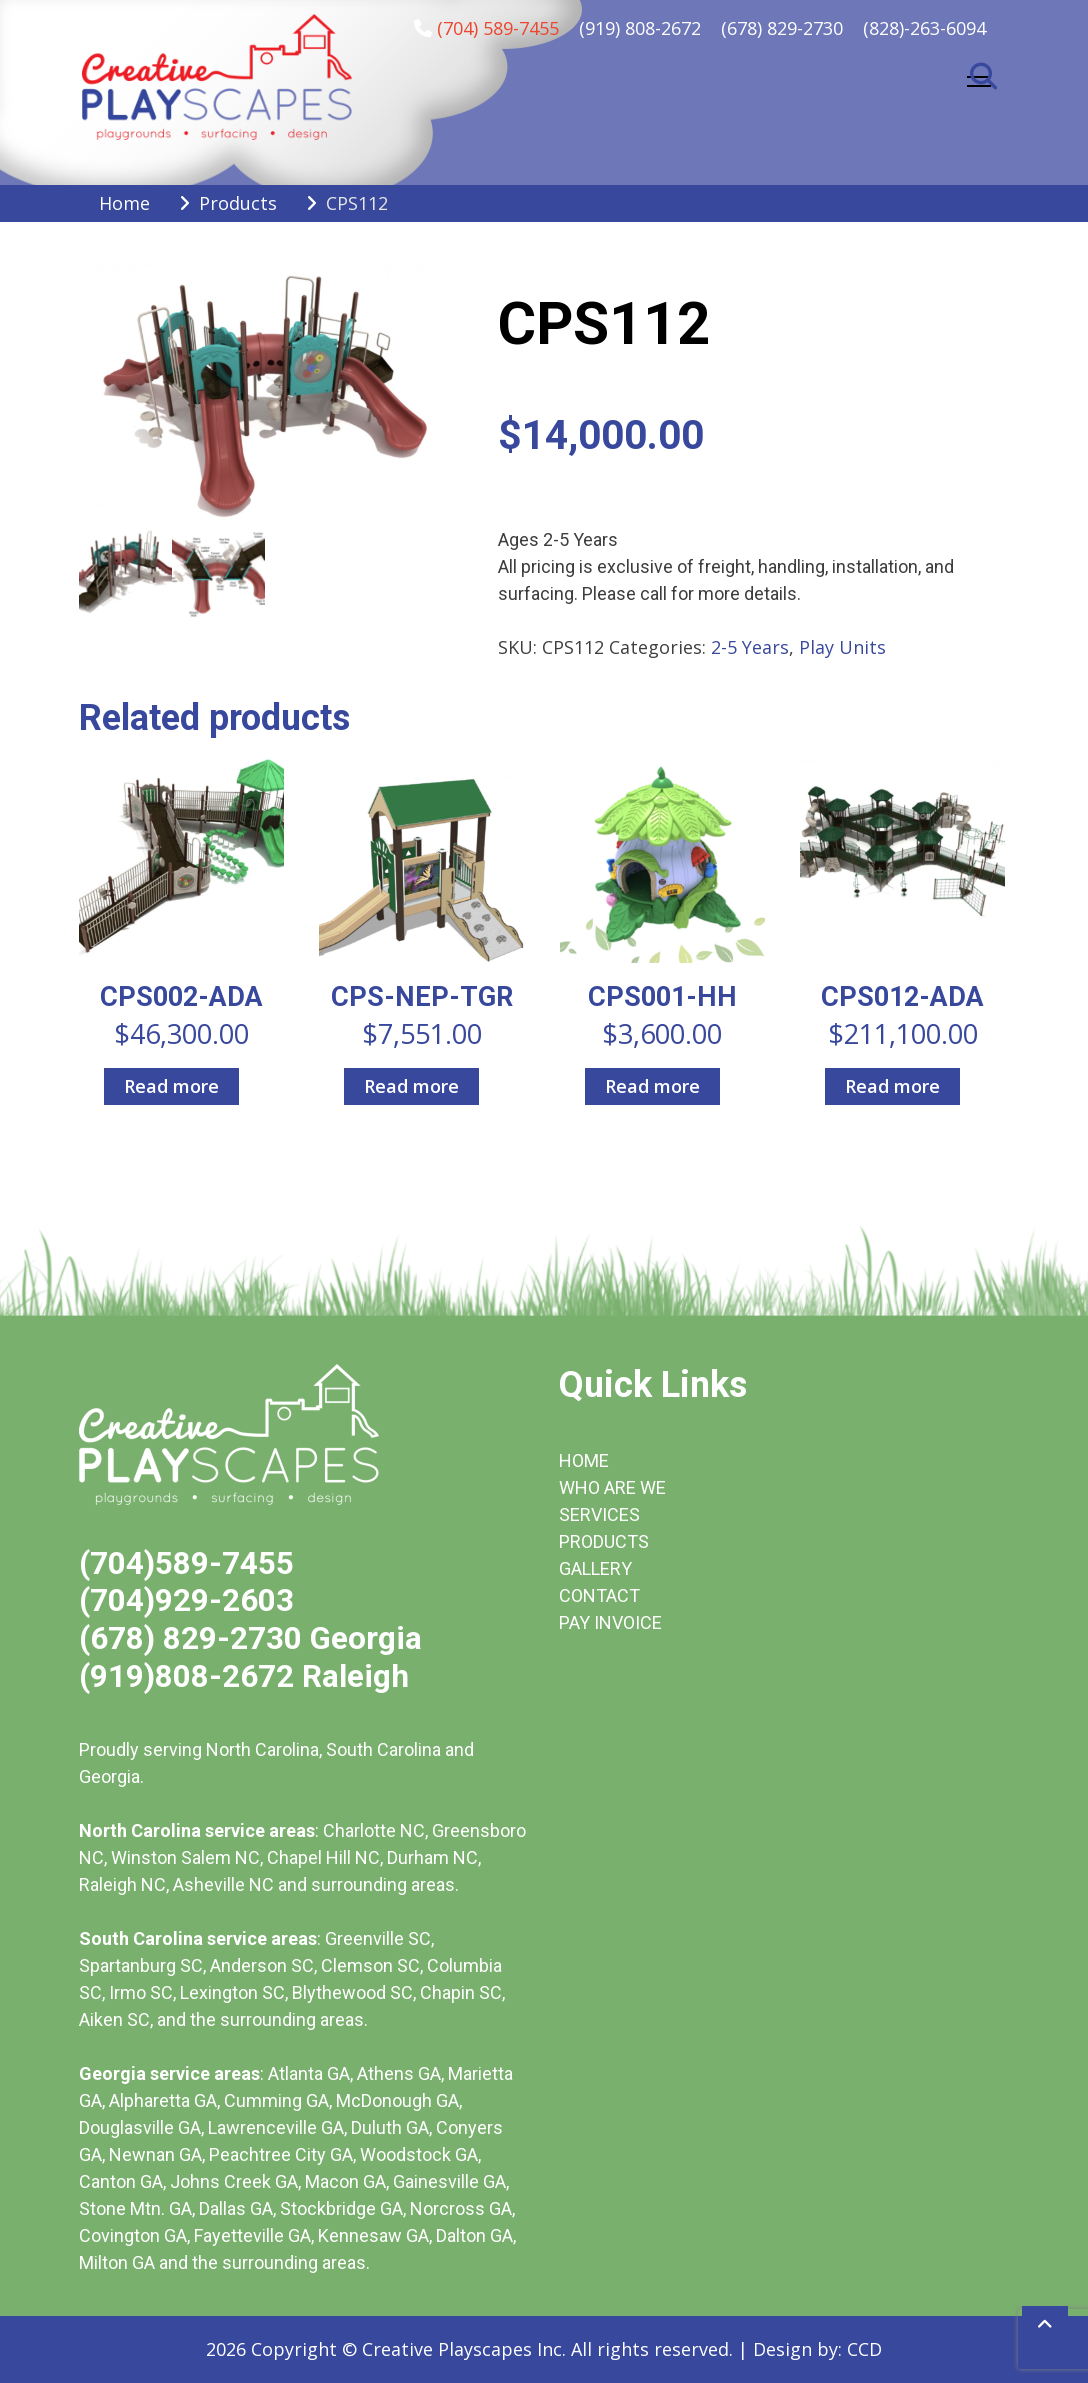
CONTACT (599, 1595)
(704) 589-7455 (498, 28)
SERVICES (599, 1514)
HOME (584, 1460)
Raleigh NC (122, 1884)
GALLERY (595, 1568)
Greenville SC (378, 1938)
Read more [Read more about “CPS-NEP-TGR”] (411, 1086)
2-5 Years (750, 647)
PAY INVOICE (610, 1622)
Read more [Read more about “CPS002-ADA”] (171, 1086)
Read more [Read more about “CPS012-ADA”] (892, 1086)
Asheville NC (223, 1884)
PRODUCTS (604, 1541)
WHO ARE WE (612, 1487)
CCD (864, 2349)
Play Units (842, 647)
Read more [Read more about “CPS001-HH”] (652, 1086)
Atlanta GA (309, 2073)
